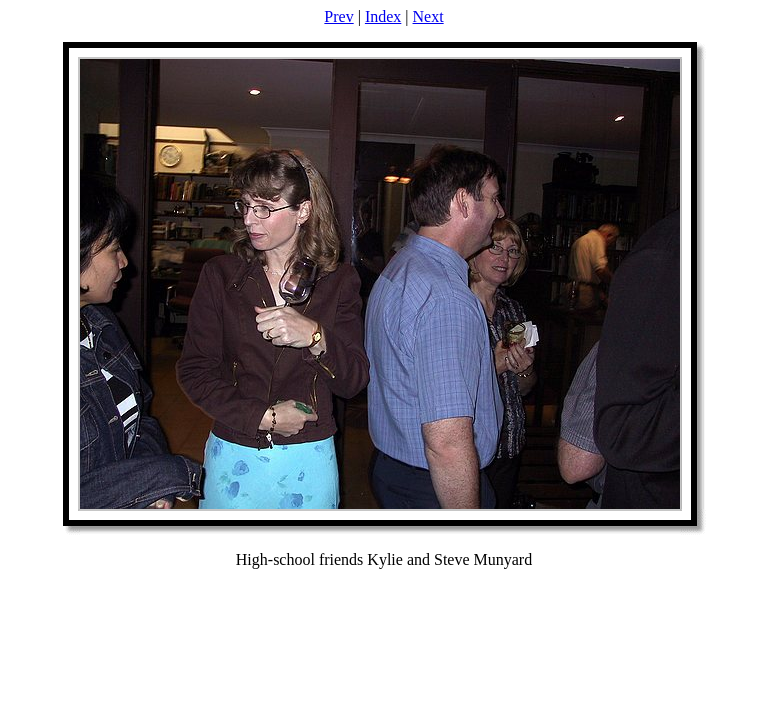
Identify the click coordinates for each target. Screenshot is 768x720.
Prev (338, 16)
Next (428, 16)
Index (383, 16)
